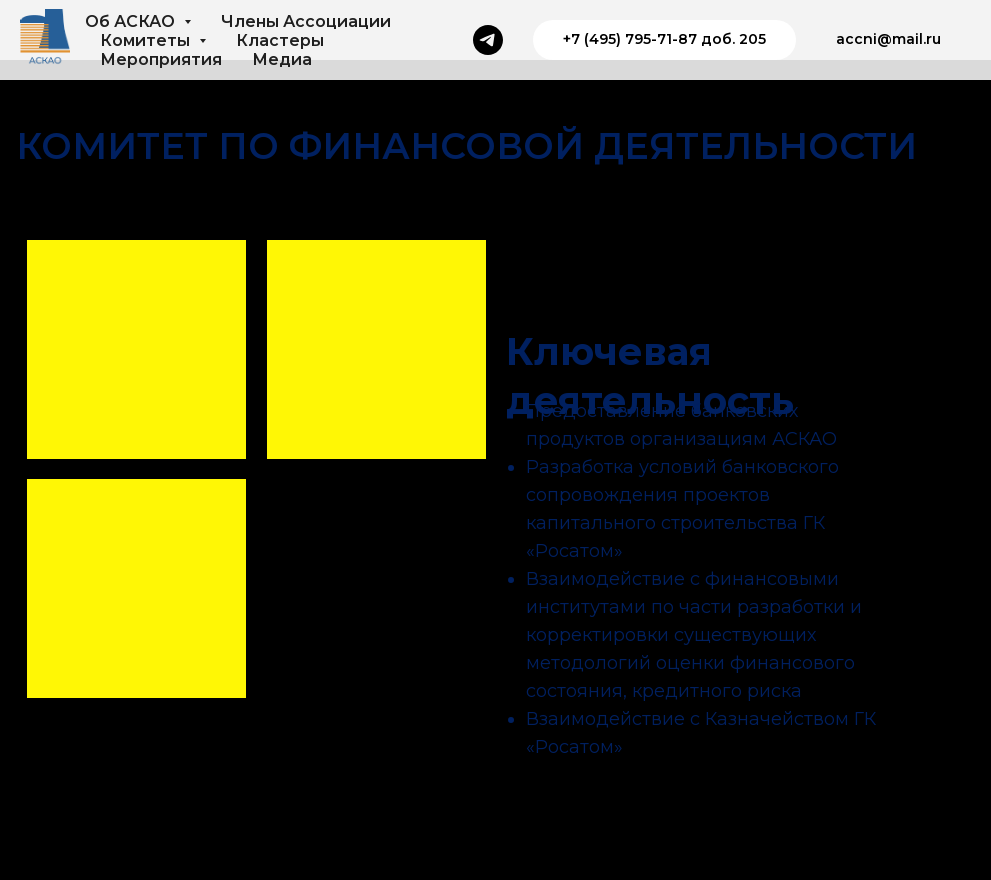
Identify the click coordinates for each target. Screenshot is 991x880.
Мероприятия (161, 59)
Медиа (282, 59)
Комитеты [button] (147, 40)
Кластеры (280, 40)
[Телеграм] (488, 40)
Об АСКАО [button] (132, 21)
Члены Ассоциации (306, 21)
